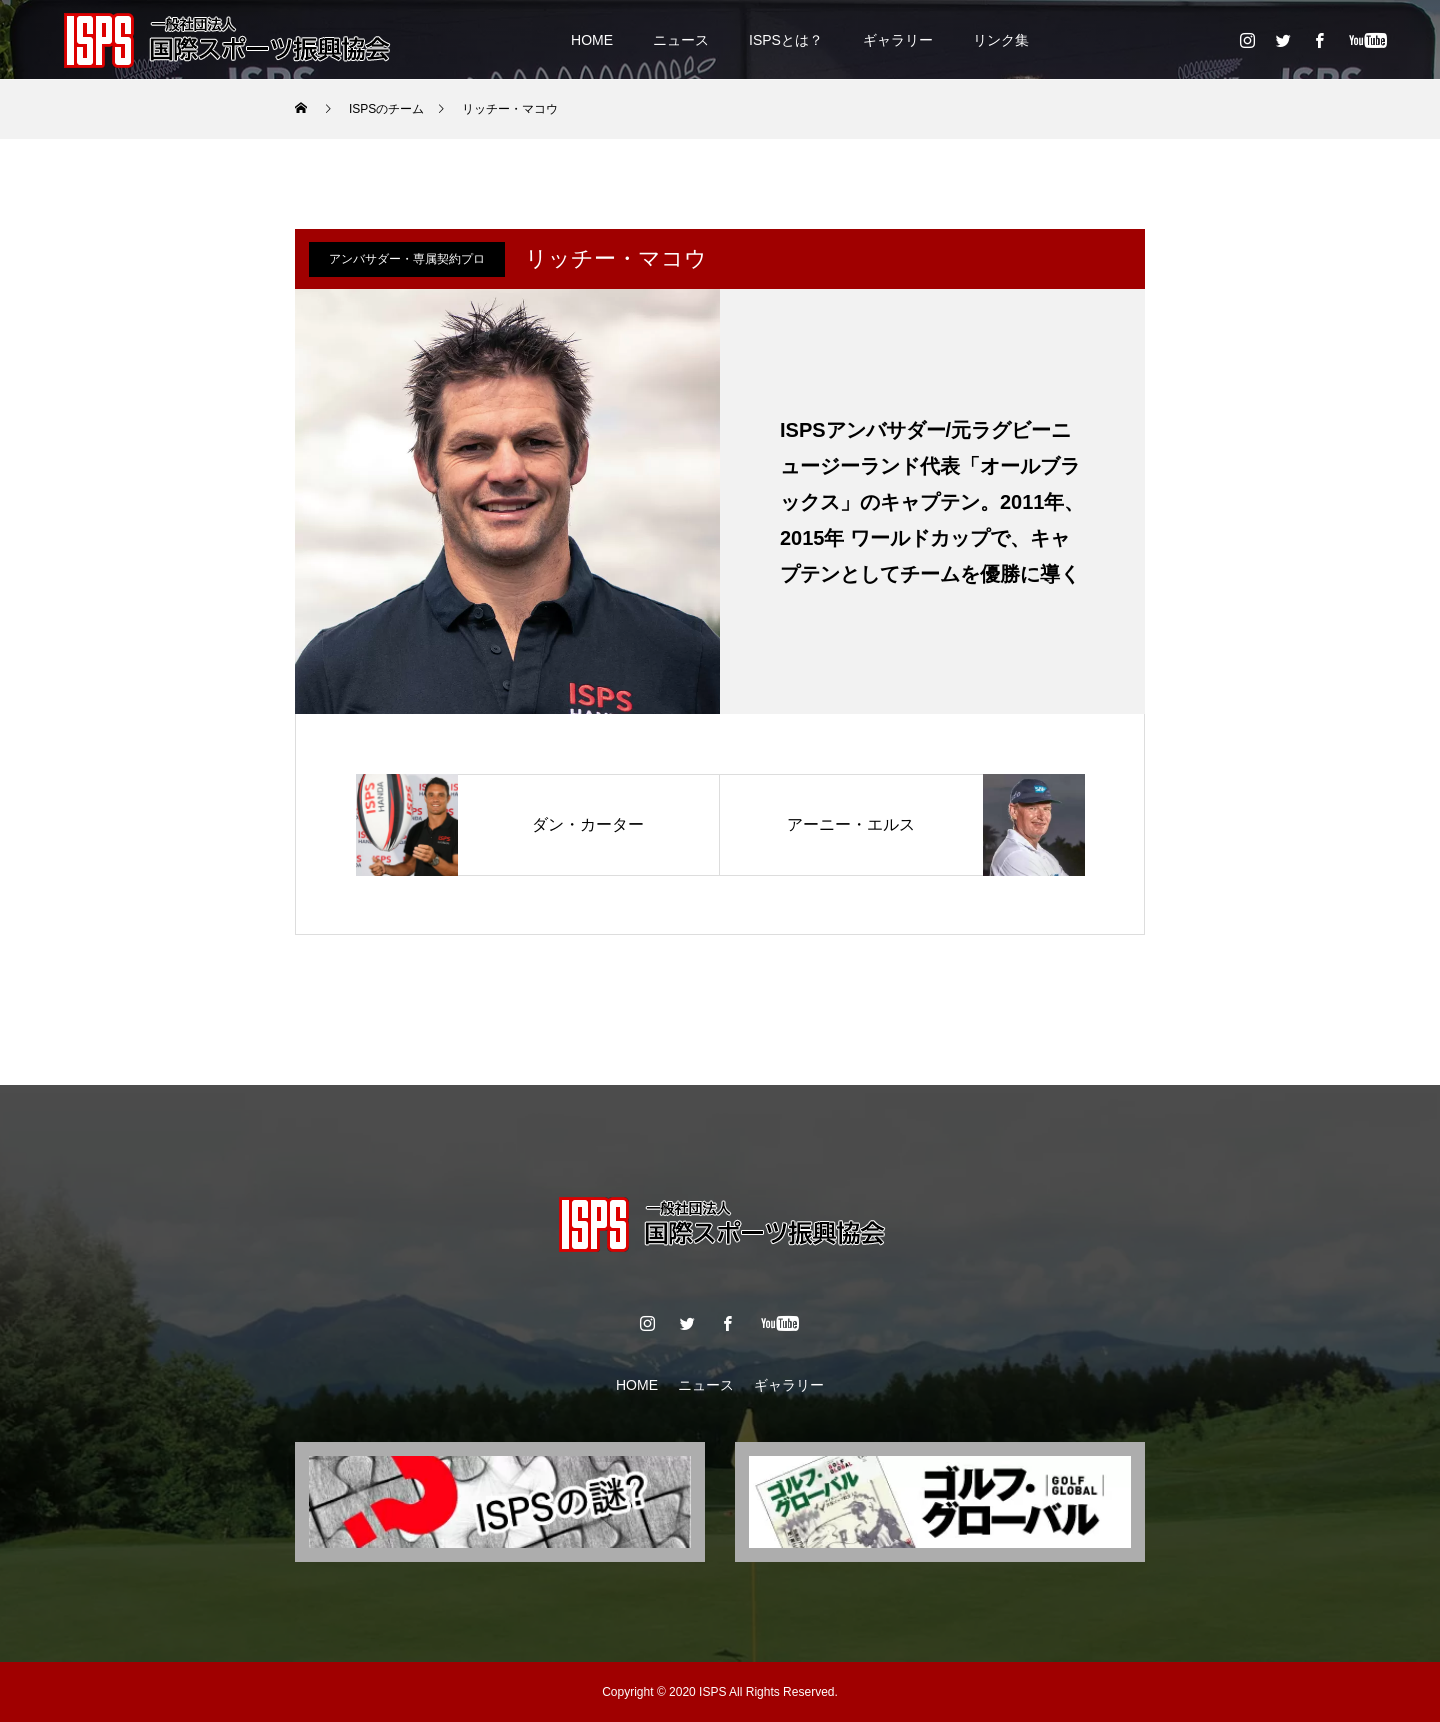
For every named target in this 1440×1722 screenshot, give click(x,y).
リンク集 (1001, 40)
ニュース (681, 40)
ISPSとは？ (786, 40)
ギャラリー (898, 40)
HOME (592, 40)
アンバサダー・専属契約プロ (407, 259)
